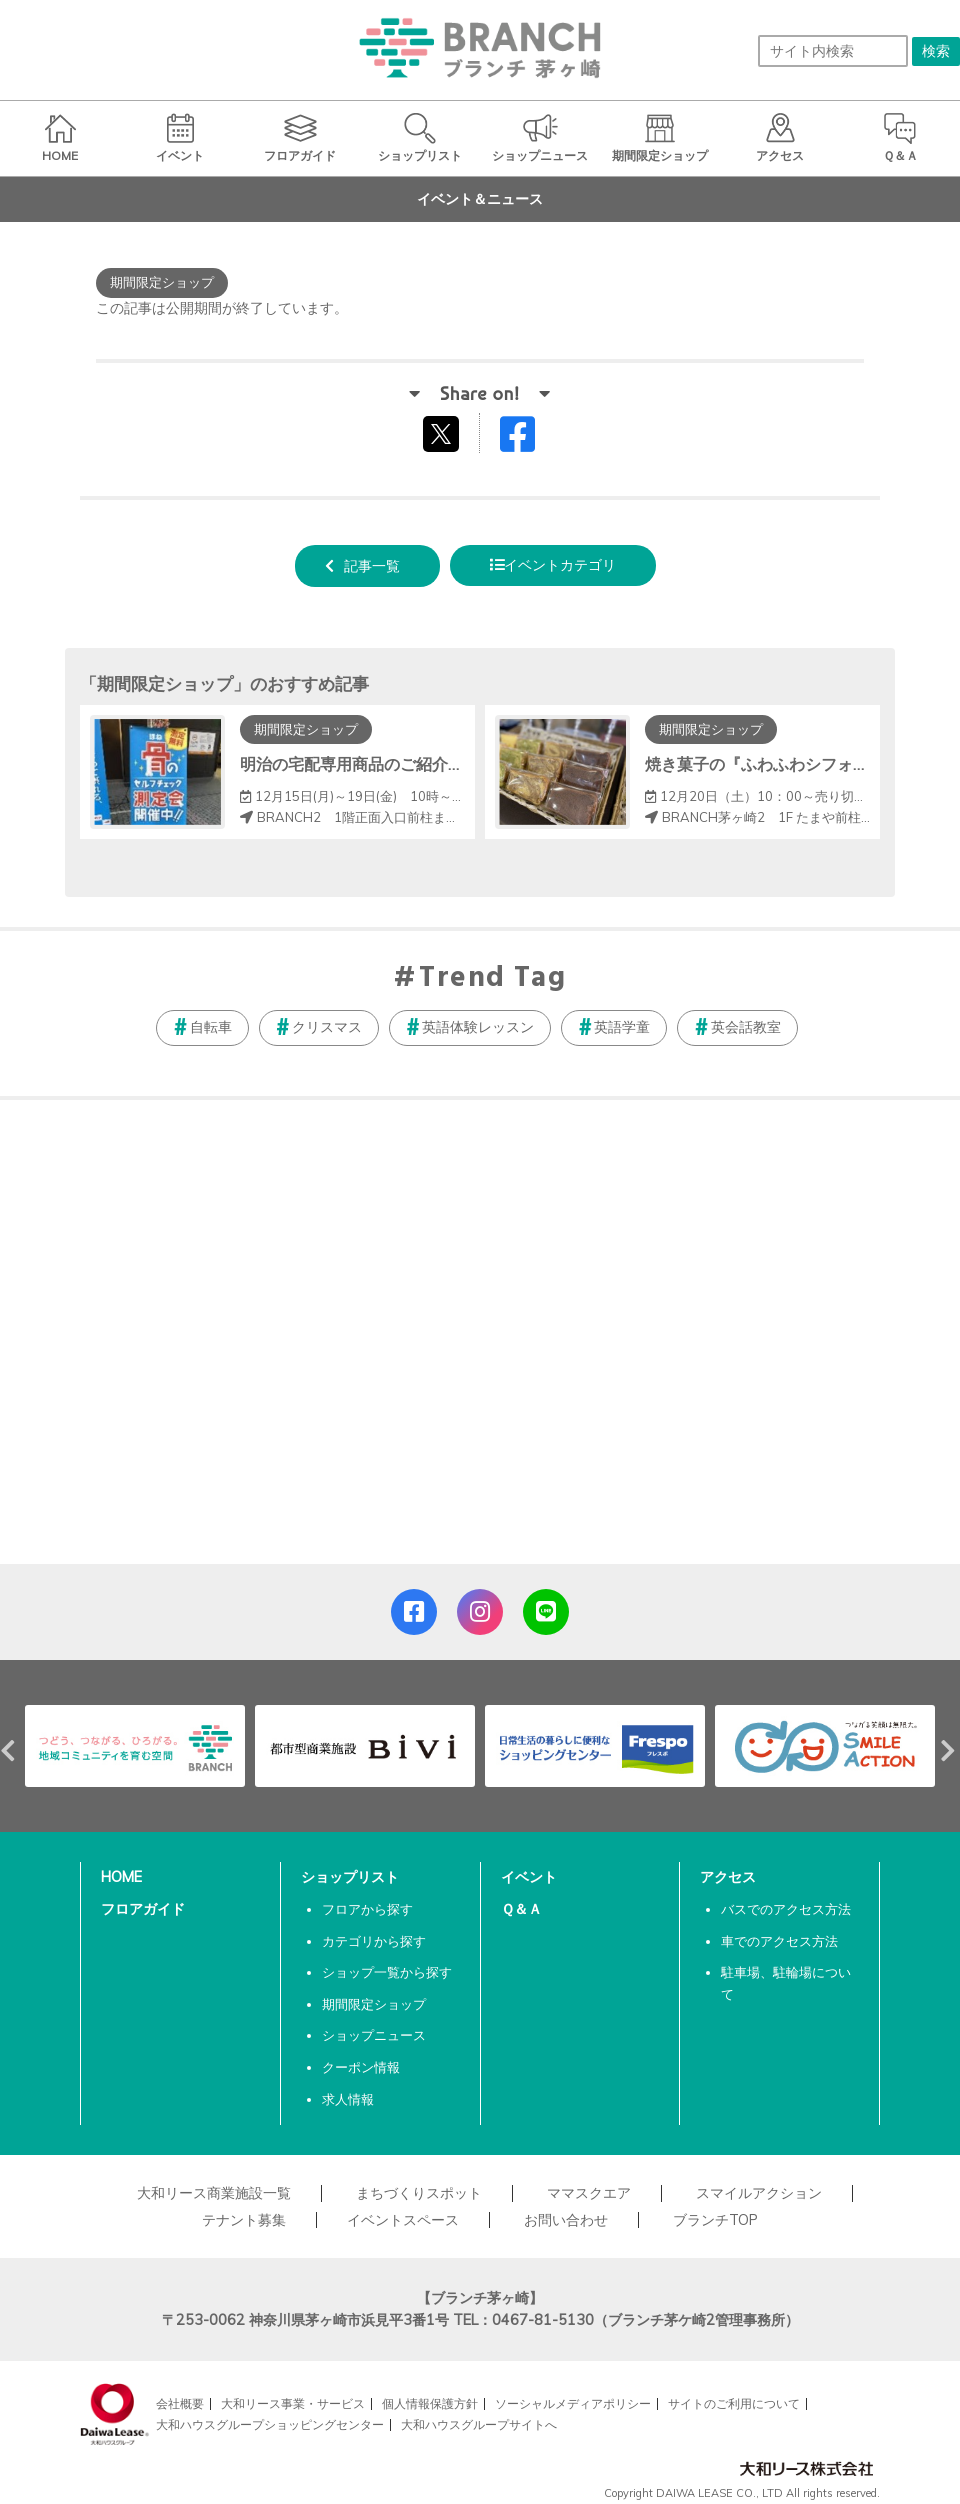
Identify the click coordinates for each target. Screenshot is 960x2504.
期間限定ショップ (374, 2004)
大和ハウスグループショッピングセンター (270, 2424)
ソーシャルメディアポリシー (573, 2403)
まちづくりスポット (419, 2193)
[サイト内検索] (833, 51)
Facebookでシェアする (530, 438)
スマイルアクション (759, 2193)
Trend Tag (492, 979)
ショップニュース (374, 2035)
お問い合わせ (566, 2220)
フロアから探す (367, 1909)
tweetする (443, 433)
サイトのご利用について (734, 2403)
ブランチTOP (715, 2220)
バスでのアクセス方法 (786, 1909)
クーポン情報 (361, 2067)
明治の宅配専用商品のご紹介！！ (360, 764)
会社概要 (180, 2403)
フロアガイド (143, 1909)
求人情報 (348, 2099)
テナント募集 (244, 2220)
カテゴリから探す (374, 1941)
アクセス (728, 1877)
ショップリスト (350, 1877)
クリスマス (327, 1027)
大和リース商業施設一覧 (214, 2193)
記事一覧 (372, 566)
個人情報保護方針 (430, 2403)
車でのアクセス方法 (779, 1941)
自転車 (211, 1027)
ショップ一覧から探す (387, 1972)
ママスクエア (589, 2193)
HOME (121, 1877)
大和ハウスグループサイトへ (479, 2424)
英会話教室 (746, 1027)
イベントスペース (403, 2220)
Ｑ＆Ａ (521, 1909)
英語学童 (622, 1027)
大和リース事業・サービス (293, 2403)
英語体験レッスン (478, 1027)
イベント (529, 1877)
